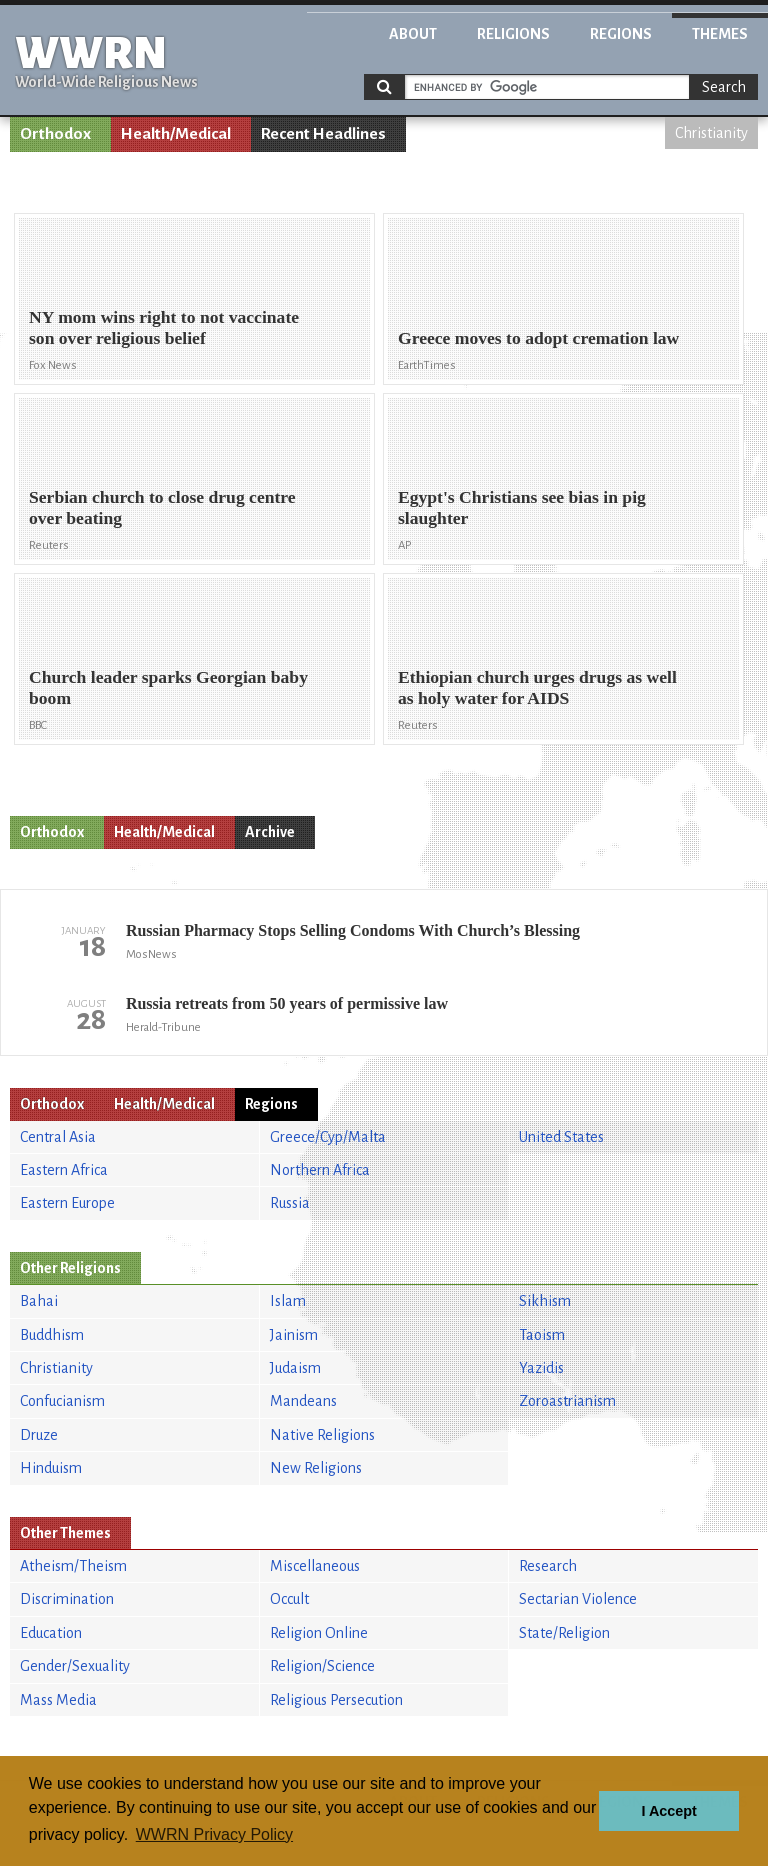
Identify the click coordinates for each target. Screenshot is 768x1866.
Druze (39, 1435)
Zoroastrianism (567, 1401)
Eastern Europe (67, 1203)
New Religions (316, 1468)
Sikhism (545, 1301)
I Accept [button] (668, 1811)
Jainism (294, 1335)
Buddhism (52, 1335)
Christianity (711, 133)
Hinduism (51, 1468)
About (413, 34)
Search (724, 87)
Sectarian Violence (578, 1599)
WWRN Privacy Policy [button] (214, 1834)
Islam (288, 1301)
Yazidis (541, 1368)
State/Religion (564, 1633)
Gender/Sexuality (75, 1666)
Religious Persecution (336, 1700)
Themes (720, 34)
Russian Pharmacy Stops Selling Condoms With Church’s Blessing (353, 930)
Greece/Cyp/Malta (328, 1137)
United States (561, 1137)
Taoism (542, 1335)
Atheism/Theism (73, 1566)
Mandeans (303, 1401)
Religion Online (319, 1633)
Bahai (39, 1301)
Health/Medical (176, 134)
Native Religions (322, 1435)
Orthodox (55, 134)
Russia (290, 1203)
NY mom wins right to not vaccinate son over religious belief (164, 327)
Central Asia (58, 1137)
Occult (289, 1599)
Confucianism (62, 1401)
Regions (621, 34)
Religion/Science (322, 1666)
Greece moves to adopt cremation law (538, 338)
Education (51, 1633)
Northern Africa (320, 1170)
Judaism (295, 1368)
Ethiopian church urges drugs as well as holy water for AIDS (537, 687)
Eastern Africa (64, 1170)
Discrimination (67, 1599)
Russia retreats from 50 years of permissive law (287, 1003)
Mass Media (58, 1700)
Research (548, 1566)
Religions (513, 34)
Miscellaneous (315, 1566)
